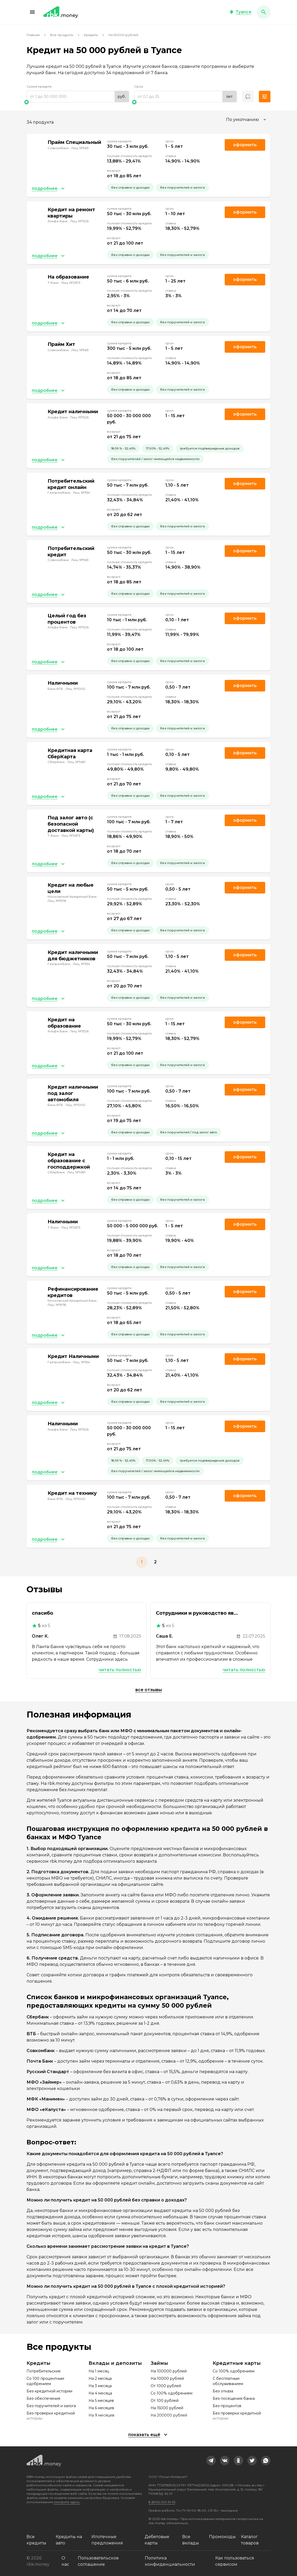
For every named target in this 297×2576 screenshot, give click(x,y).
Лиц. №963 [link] (80, 148)
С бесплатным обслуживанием (228, 2381)
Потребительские (44, 2371)
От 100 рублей (164, 2400)
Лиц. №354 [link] (81, 492)
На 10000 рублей (167, 2378)
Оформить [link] (245, 144)
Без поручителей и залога (51, 2405)
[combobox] (246, 119)
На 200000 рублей (169, 2415)
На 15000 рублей (167, 2408)
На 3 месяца (100, 2385)
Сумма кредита (39, 86)
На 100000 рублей (169, 2371)
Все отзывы (148, 1689)
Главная (33, 35)
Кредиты (91, 35)
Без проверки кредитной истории (51, 2416)
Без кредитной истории (49, 2391)
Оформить (245, 483)
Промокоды (222, 2536)
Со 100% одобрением (171, 2393)
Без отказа (223, 2391)
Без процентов (227, 2405)
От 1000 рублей (166, 2385)
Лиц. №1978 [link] (57, 901)
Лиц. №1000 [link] (75, 689)
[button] (32, 12)
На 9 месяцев (101, 2415)
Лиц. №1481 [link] (76, 762)
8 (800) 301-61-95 (161, 2502)
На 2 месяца (100, 2378)
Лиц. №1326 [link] (79, 221)
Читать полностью (120, 1669)
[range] (78, 96)
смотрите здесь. (67, 2502)
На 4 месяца (100, 2393)
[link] (211, 2460)
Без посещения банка (234, 2398)
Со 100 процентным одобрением (45, 2381)
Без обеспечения (43, 2398)
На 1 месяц (99, 2371)
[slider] (78, 102)
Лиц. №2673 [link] (70, 283)
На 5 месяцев (101, 2400)
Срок (138, 86)
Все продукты (61, 35)
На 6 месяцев (101, 2408)
